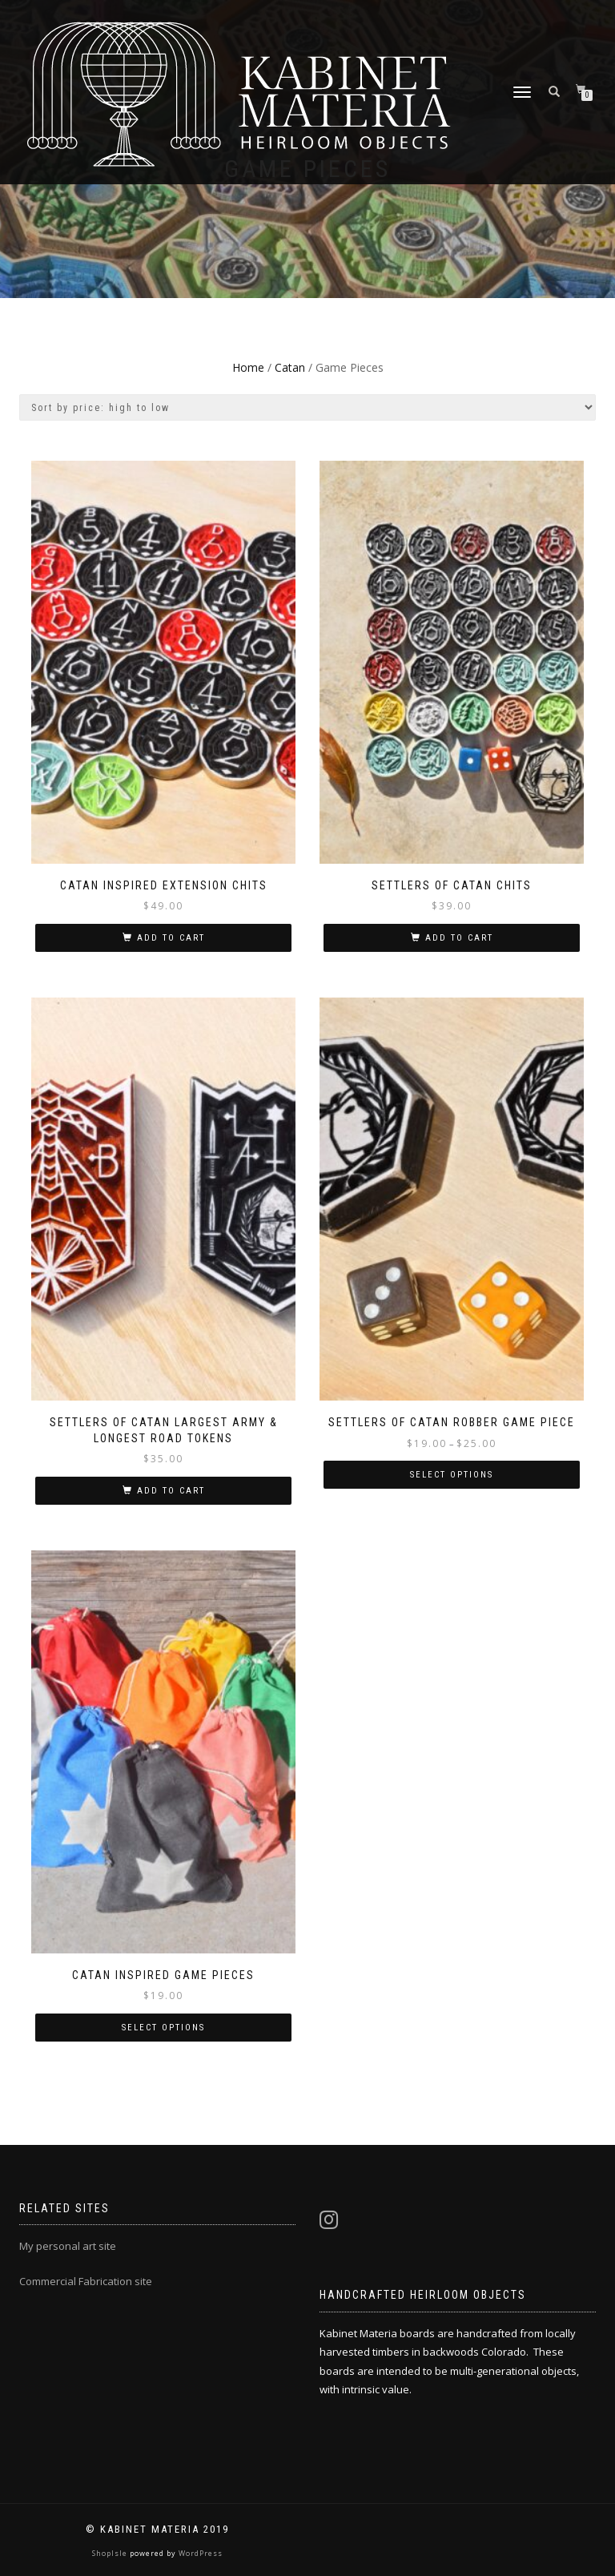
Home (248, 367)
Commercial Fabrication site (85, 2281)
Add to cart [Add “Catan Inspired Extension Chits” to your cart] (171, 938)
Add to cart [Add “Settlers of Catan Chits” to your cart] (459, 938)
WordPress (199, 2553)
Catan (290, 367)
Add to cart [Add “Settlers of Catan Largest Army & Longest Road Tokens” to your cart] (171, 1491)
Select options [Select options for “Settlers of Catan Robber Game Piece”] (451, 1474)
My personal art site (67, 2246)
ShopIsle (111, 2553)
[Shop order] (307, 407)
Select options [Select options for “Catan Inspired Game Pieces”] (163, 2027)
